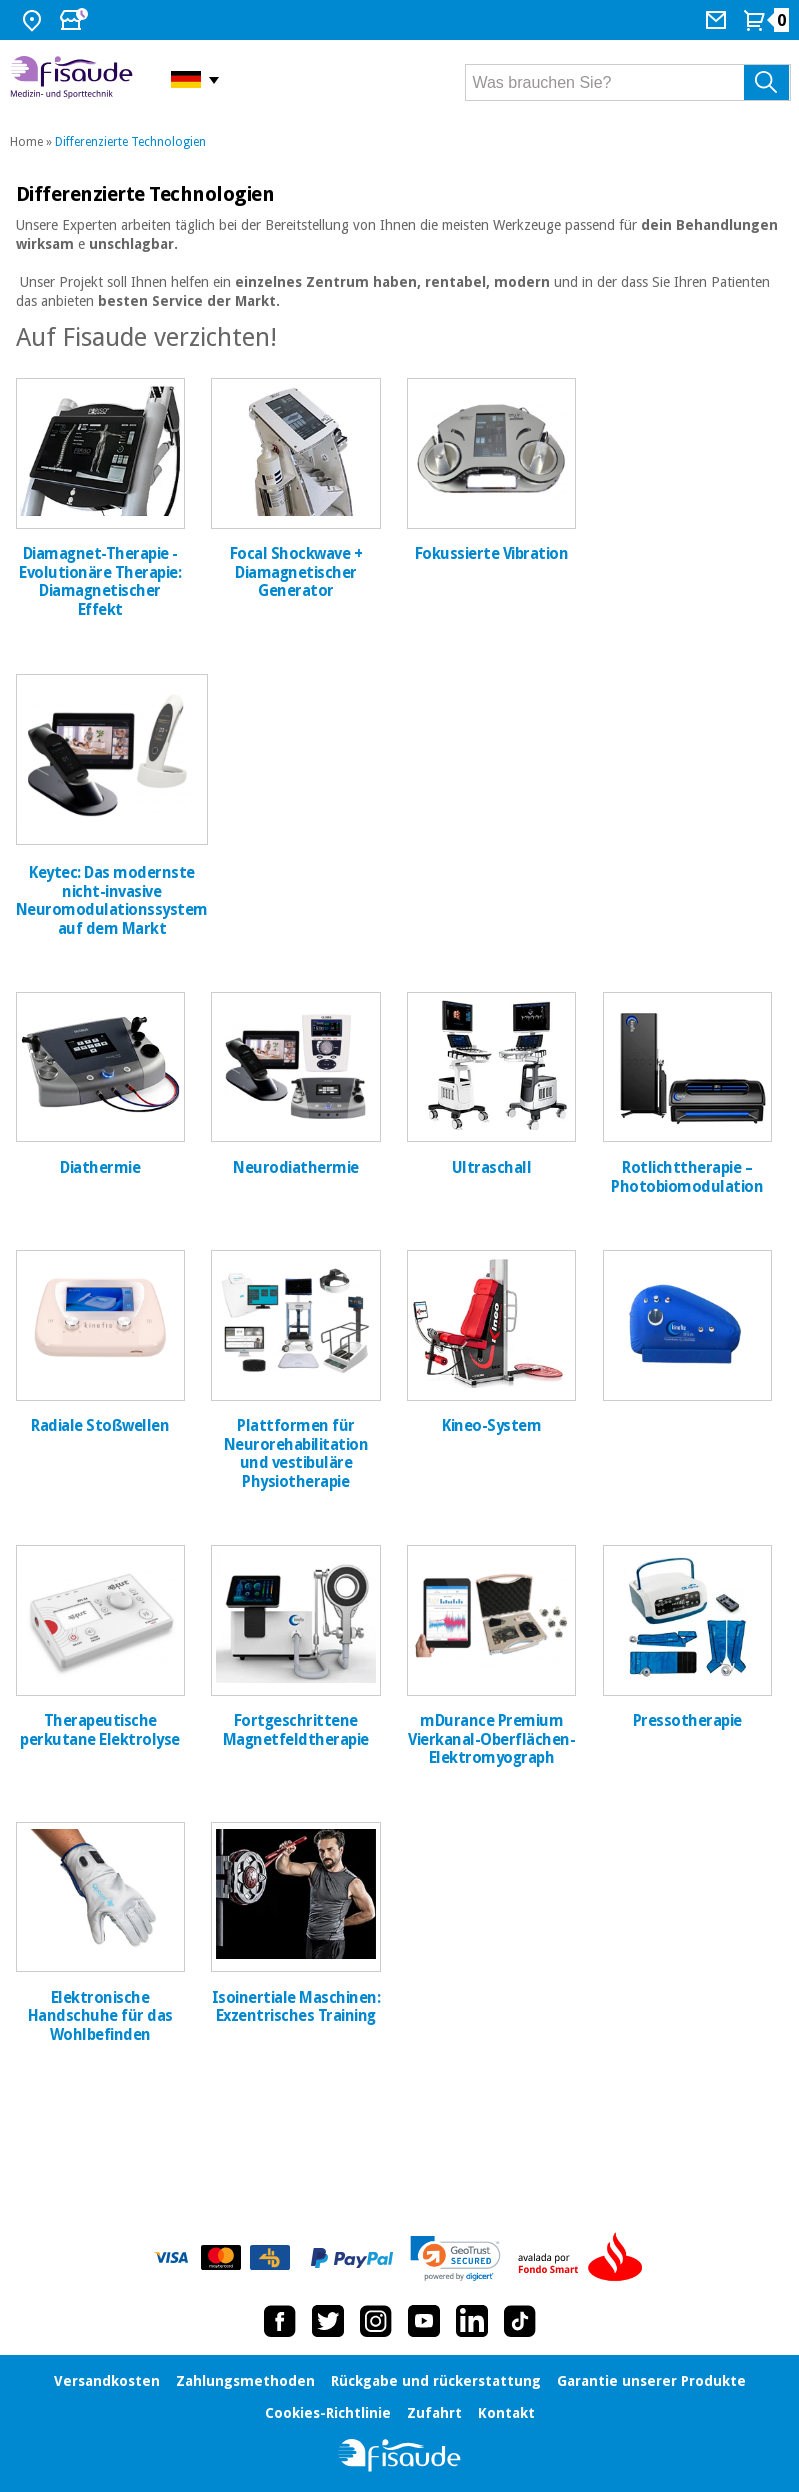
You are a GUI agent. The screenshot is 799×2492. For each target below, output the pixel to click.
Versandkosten (107, 2381)
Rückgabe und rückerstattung (436, 2381)
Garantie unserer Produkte (651, 2381)
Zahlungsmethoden (245, 2381)
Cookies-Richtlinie (328, 2413)
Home (26, 142)
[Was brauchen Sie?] (628, 82)
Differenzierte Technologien (130, 142)
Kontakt (506, 2413)
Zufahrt (434, 2413)
